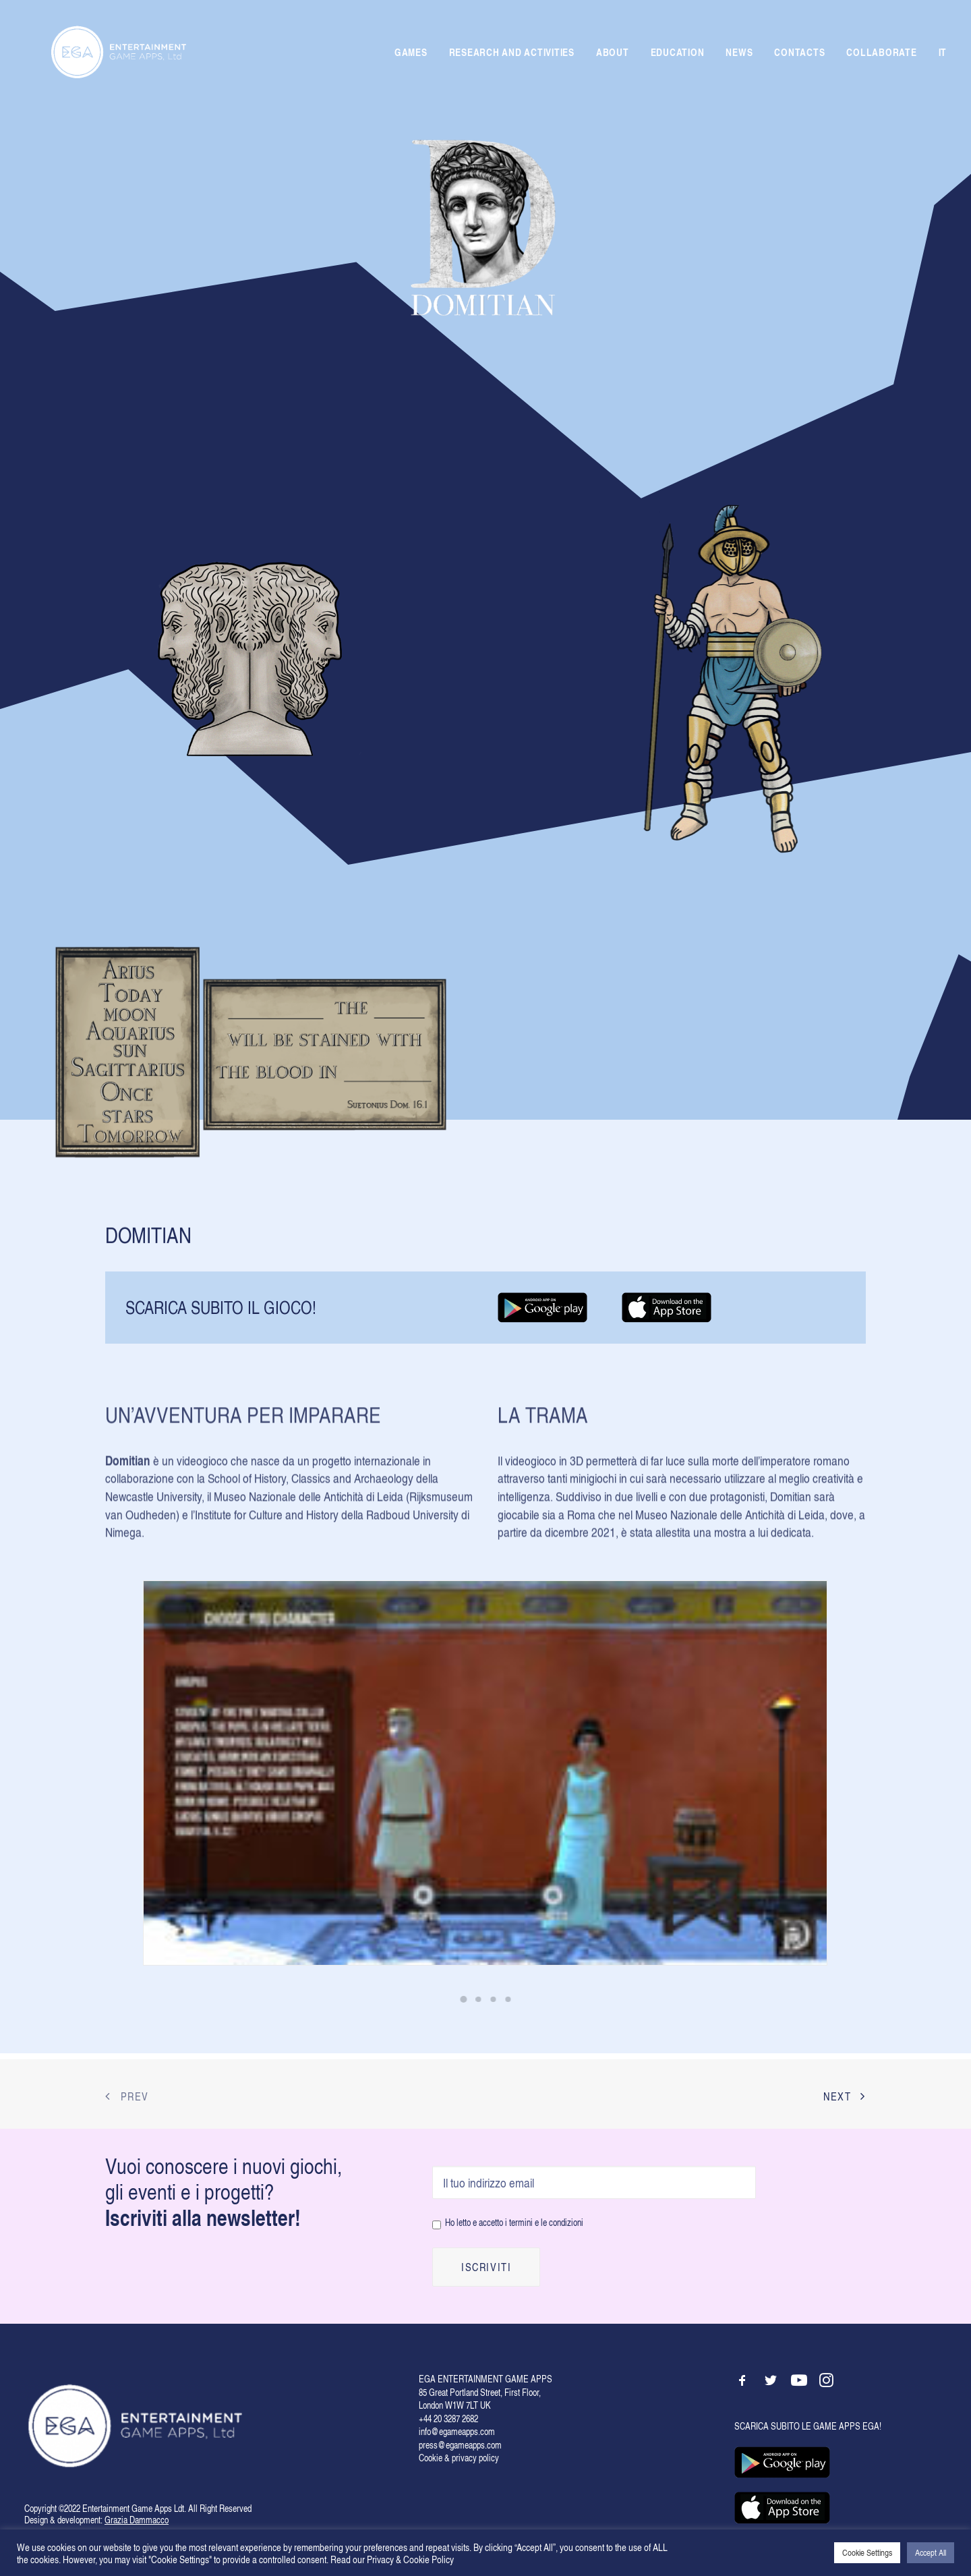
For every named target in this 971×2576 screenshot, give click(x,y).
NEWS (739, 55)
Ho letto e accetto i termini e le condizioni (514, 2222)
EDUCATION (678, 55)
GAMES (411, 55)
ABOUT (612, 55)
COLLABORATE (881, 55)
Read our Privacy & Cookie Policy (392, 2559)
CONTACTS (799, 55)
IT (943, 56)
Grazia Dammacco (137, 2519)
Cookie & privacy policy (459, 2457)
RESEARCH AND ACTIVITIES (512, 55)
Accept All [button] (930, 2552)
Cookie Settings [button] (867, 2552)
